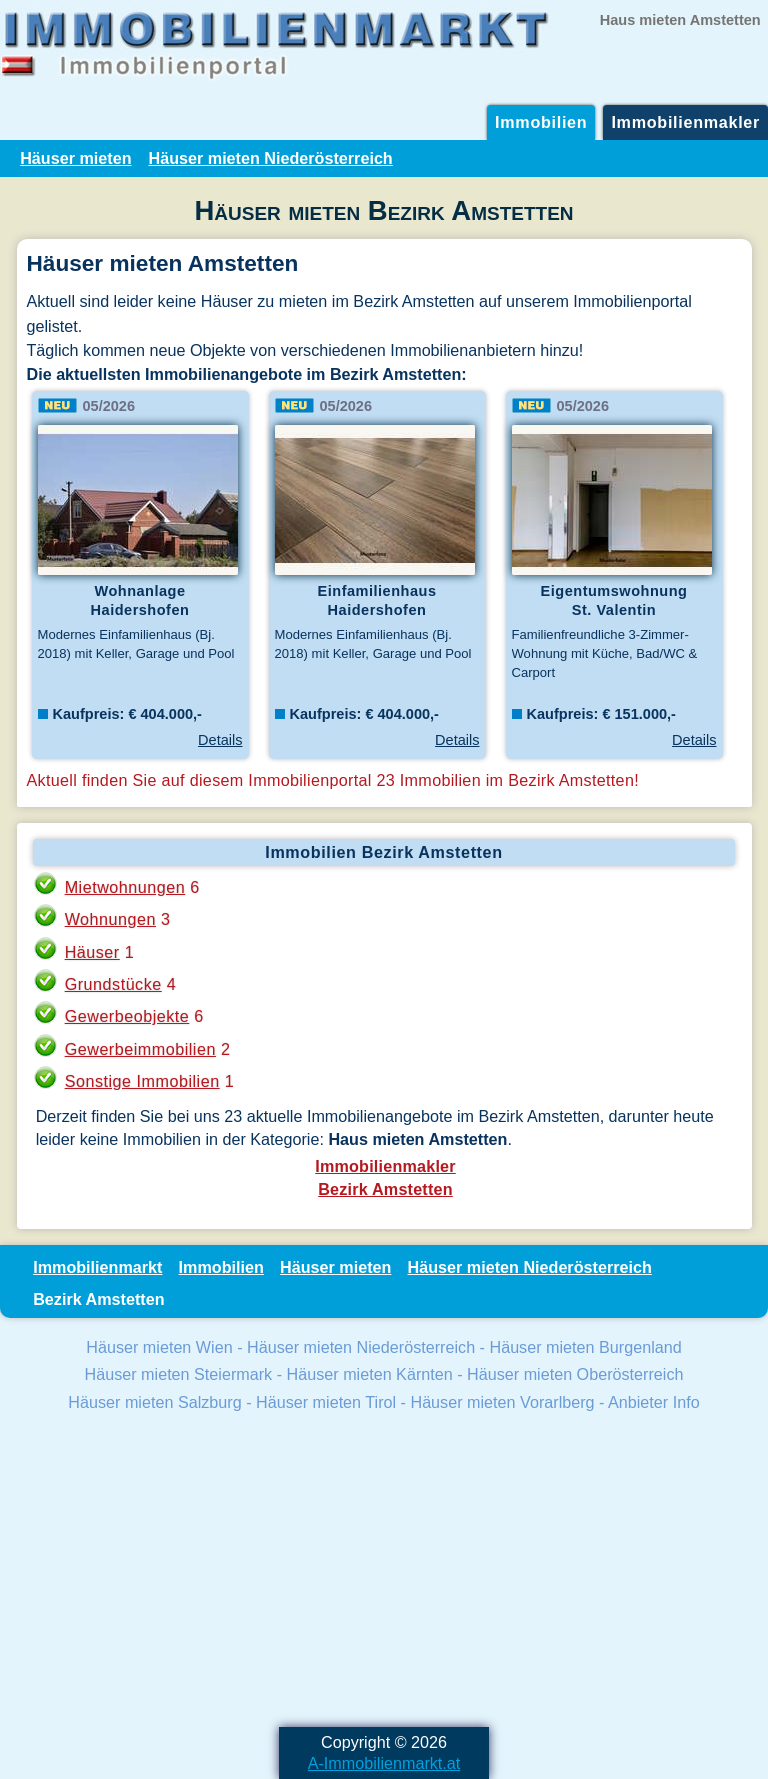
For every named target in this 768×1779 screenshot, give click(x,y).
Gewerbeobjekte (127, 1016)
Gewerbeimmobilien (140, 1049)
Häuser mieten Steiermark (179, 1374)
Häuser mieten (75, 158)
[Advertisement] (384, 1572)
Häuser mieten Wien (159, 1347)
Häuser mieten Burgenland (585, 1347)
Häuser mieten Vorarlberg (502, 1402)
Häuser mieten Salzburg (154, 1402)
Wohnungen (110, 919)
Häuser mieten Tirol (326, 1402)
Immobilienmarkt (97, 1267)
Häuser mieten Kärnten (370, 1374)
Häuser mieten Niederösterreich (271, 158)
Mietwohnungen (125, 887)
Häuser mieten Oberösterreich (575, 1374)
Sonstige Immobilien (142, 1081)
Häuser (92, 952)
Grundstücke (113, 984)
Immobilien (541, 122)
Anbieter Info (654, 1402)
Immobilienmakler (685, 122)
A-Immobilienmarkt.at (384, 1763)
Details (220, 740)
